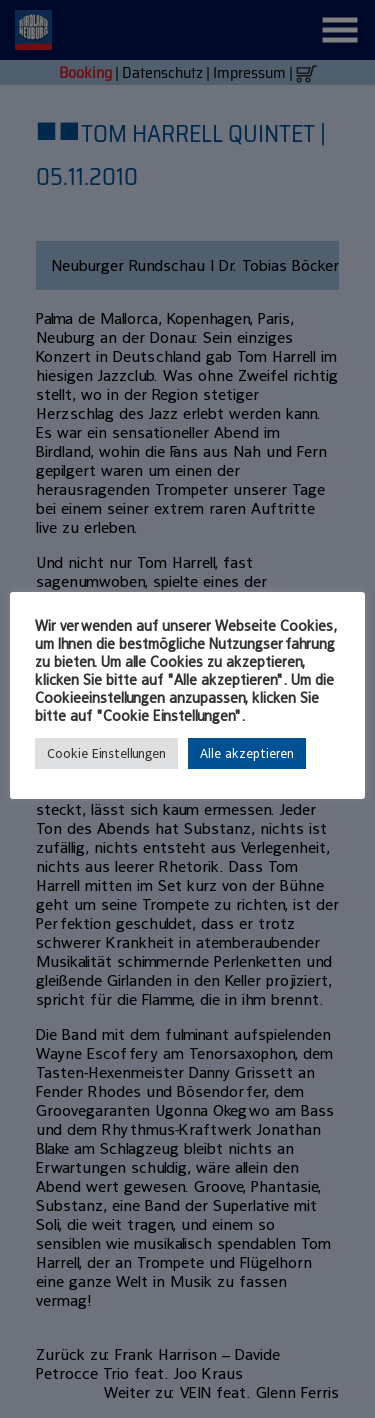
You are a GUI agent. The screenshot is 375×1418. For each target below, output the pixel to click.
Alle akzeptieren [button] (247, 753)
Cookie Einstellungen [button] (106, 753)
